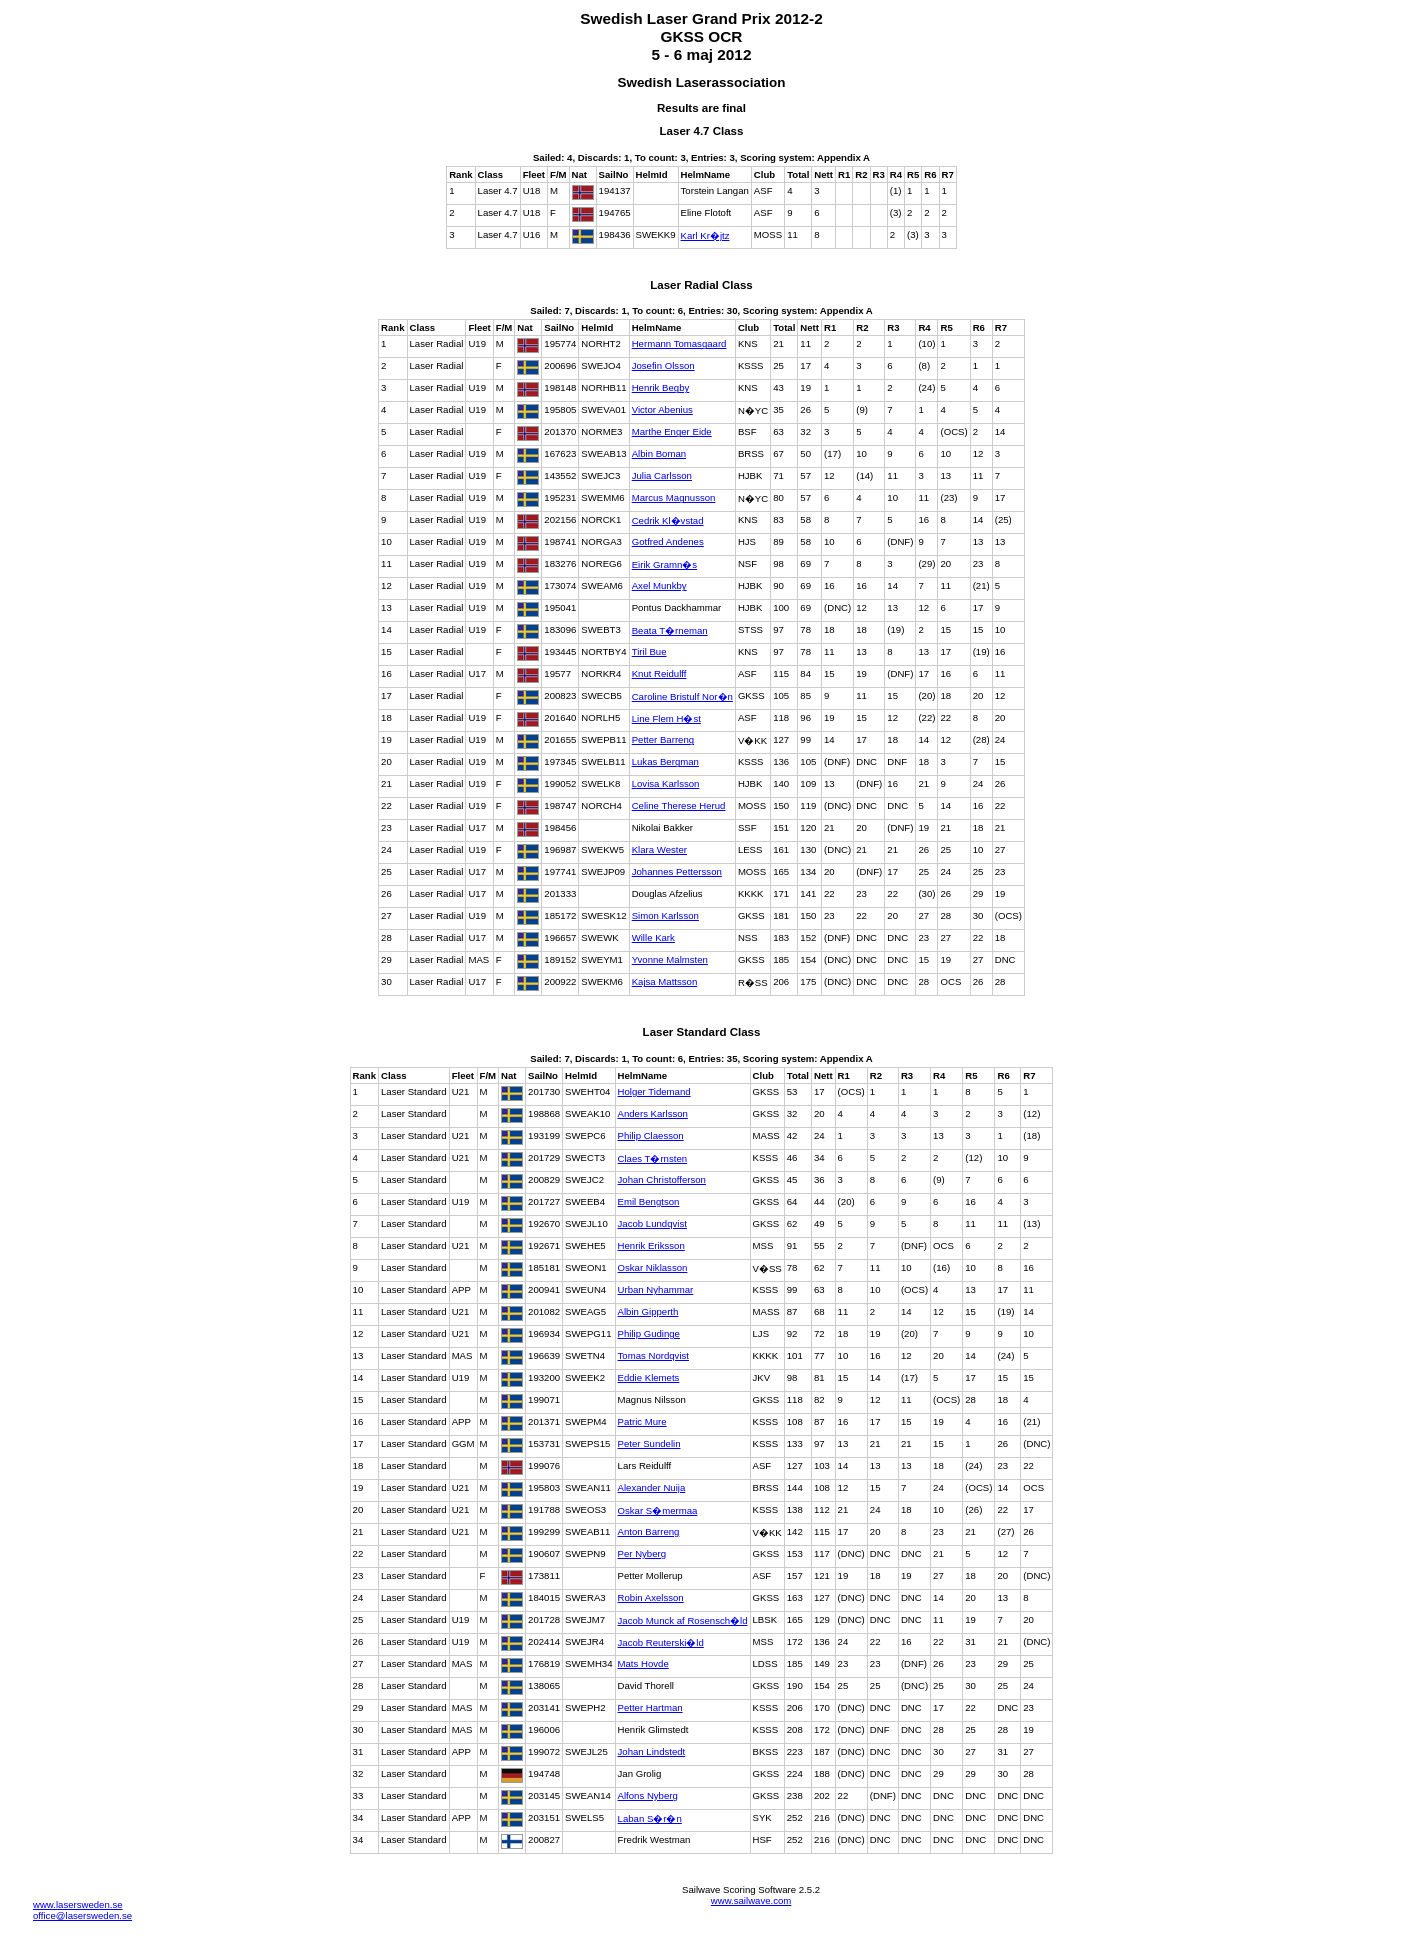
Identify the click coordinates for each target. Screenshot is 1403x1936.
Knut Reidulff (659, 673)
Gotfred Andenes (668, 541)
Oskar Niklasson (653, 1267)
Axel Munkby (659, 585)
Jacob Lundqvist (652, 1223)
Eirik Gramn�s (664, 564)
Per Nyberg (642, 1553)
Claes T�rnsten (653, 1158)
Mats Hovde (643, 1663)
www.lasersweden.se (78, 1904)
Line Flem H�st (666, 718)
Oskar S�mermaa (658, 1510)
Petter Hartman (650, 1707)
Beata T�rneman (670, 630)
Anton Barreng (649, 1531)
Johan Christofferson (662, 1179)
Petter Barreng (663, 739)
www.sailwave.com (751, 1900)
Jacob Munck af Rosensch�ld (683, 1620)
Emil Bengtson (649, 1201)
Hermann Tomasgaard (679, 343)
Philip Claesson (651, 1135)
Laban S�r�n (650, 1818)
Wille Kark (653, 937)
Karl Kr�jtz (705, 235)
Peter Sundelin (649, 1443)
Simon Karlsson (665, 915)
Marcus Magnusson (674, 497)
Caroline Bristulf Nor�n (682, 696)
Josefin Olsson (663, 365)
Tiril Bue (649, 651)
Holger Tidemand (654, 1091)
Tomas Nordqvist (653, 1355)
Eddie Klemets (649, 1377)
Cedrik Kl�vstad (668, 520)
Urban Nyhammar (656, 1289)
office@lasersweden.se (82, 1915)
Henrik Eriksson (651, 1245)
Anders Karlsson (653, 1113)
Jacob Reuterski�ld (661, 1642)
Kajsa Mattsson (665, 981)
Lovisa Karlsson (666, 783)
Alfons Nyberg (648, 1795)
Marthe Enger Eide (672, 431)
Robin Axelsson (651, 1597)
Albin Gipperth (648, 1311)
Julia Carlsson (662, 475)
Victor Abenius (662, 409)
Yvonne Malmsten (670, 959)
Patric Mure (642, 1421)
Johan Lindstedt (652, 1751)
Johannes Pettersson (677, 871)
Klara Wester (659, 849)
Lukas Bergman (665, 761)
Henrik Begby (661, 387)
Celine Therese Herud (679, 805)
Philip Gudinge (649, 1333)
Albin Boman (659, 453)
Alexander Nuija (652, 1487)
